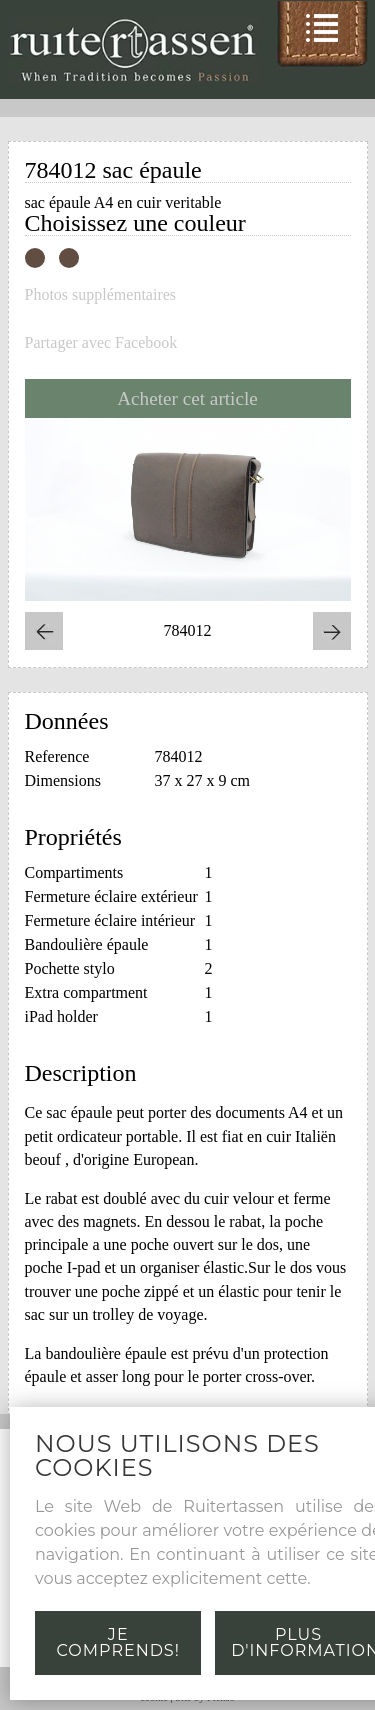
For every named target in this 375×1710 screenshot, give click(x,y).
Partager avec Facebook (101, 343)
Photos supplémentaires (101, 295)
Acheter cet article (187, 398)
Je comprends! (118, 1642)
